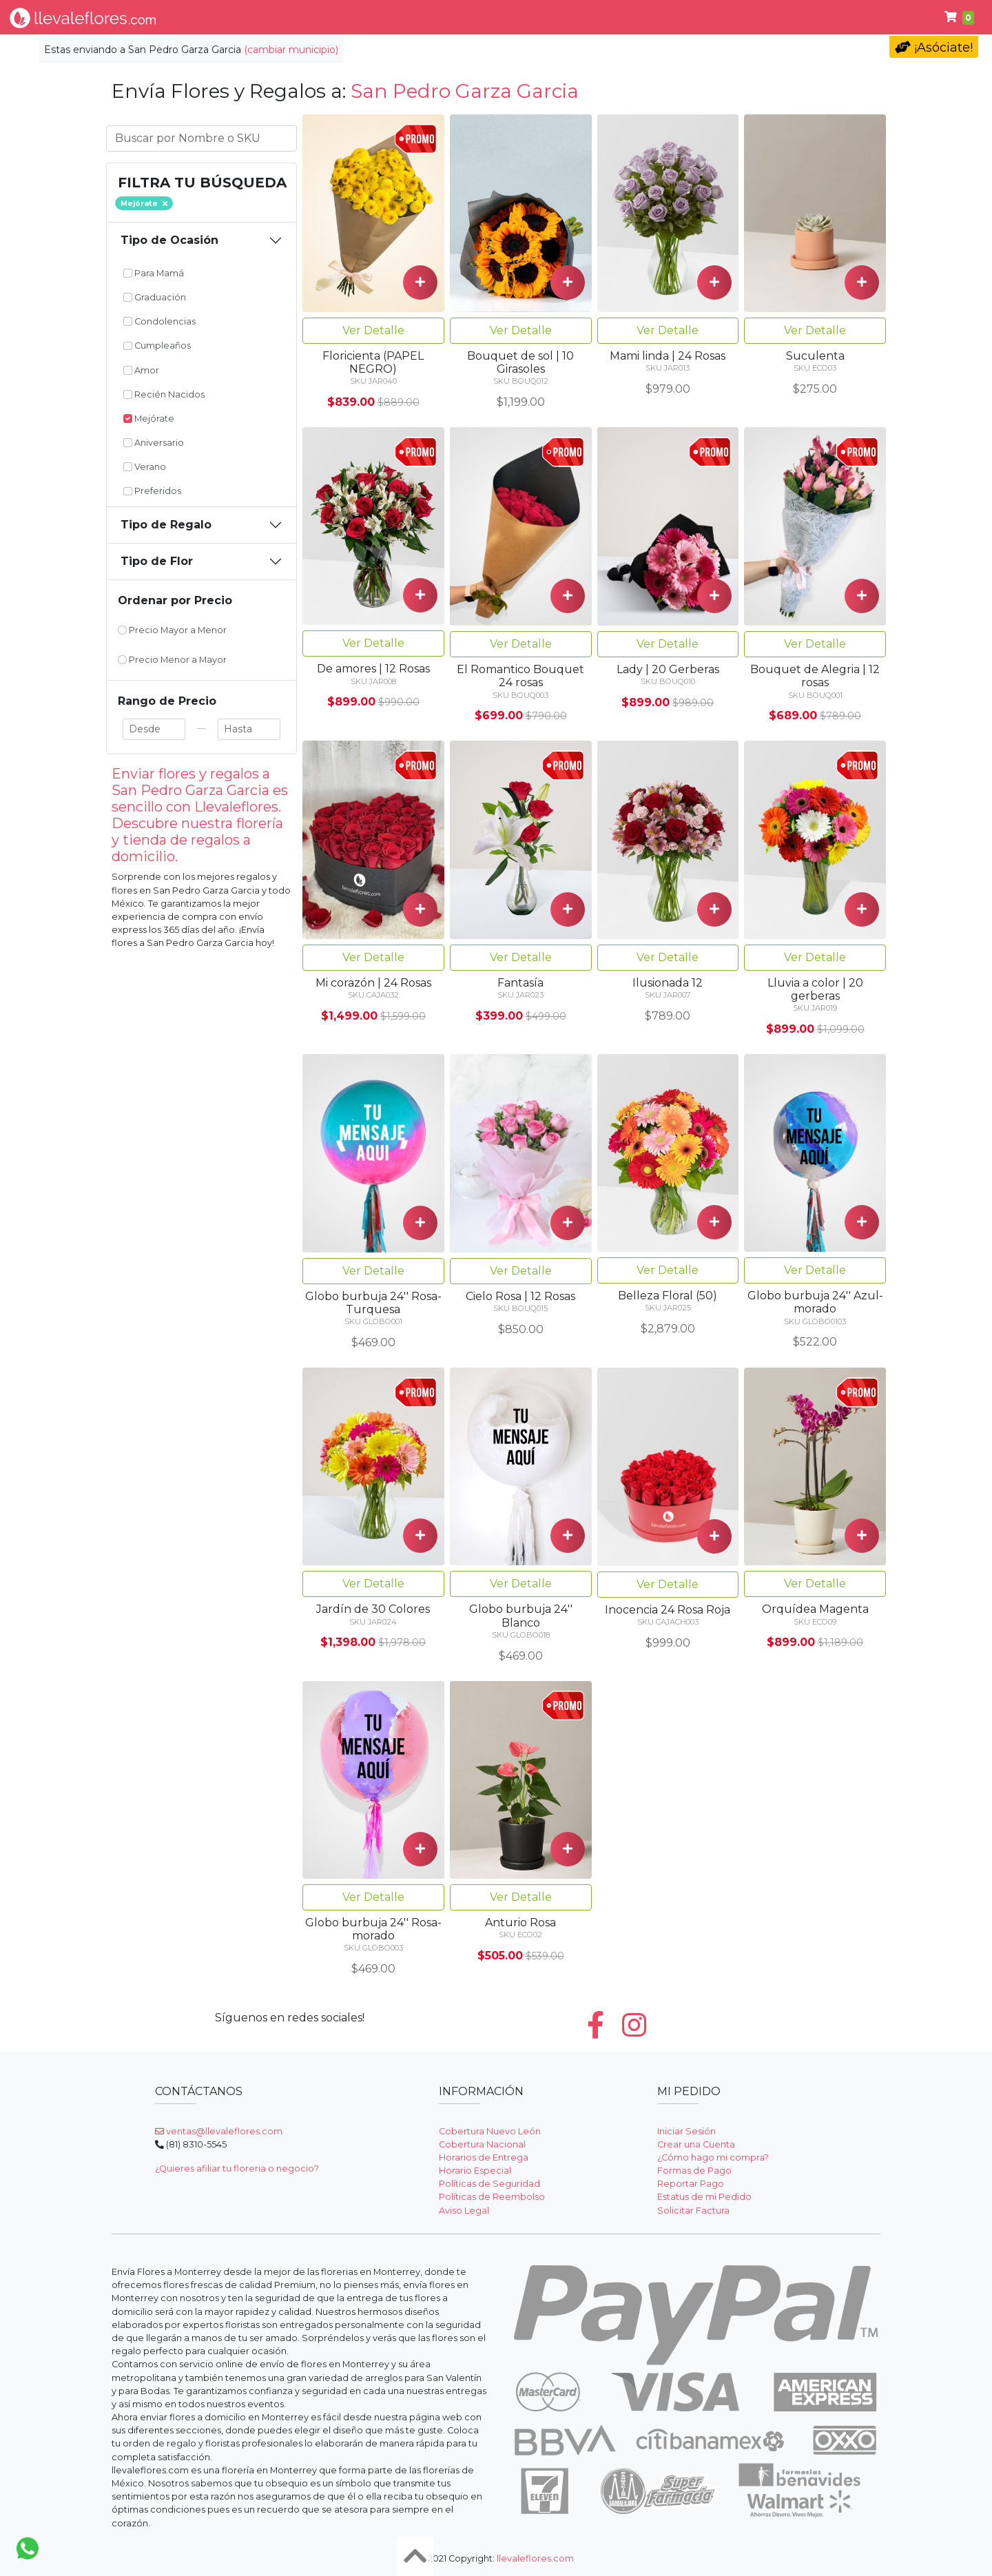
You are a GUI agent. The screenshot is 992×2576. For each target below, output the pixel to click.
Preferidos (152, 491)
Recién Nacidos (164, 394)
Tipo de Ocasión (169, 240)
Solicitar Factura (693, 2210)
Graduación (154, 297)
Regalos (415, 17)
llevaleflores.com (535, 2558)
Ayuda (887, 17)
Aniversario (153, 442)
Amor (141, 370)
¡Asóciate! (934, 47)
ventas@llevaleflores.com (218, 2131)
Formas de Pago (694, 2170)
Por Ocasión (331, 17)
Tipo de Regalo (166, 524)
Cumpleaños (603, 17)
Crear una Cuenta (696, 2144)
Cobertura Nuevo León (490, 2131)
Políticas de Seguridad (489, 2183)
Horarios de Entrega (483, 2157)
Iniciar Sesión (686, 2131)
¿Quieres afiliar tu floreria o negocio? (237, 2168)
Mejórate (148, 418)
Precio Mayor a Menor (172, 630)
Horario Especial (475, 2170)
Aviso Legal (464, 2210)
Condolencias (502, 17)
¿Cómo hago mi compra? (713, 2157)
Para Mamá (153, 273)
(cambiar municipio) (291, 49)
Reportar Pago (690, 2183)
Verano (144, 467)
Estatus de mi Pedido (704, 2197)
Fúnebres (815, 17)
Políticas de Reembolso (492, 2197)
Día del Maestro (713, 17)
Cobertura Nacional (482, 2144)
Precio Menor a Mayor (172, 660)
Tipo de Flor (237, 17)
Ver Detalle (373, 330)
